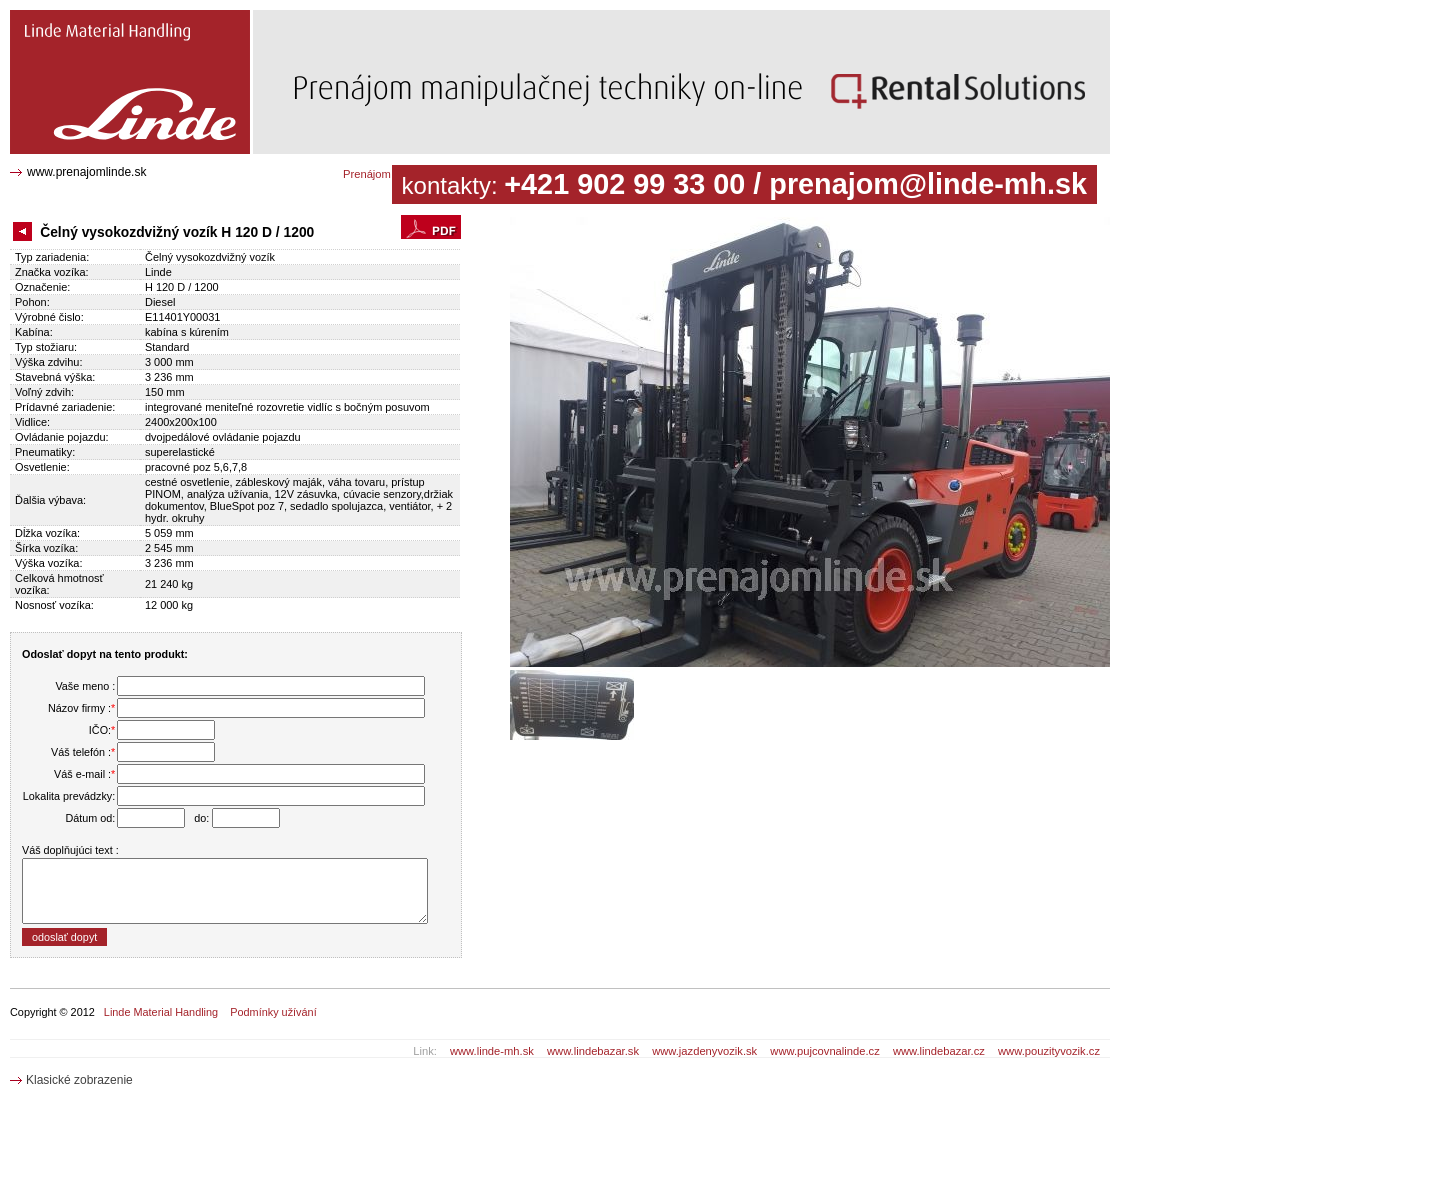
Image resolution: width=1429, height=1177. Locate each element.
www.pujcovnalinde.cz (824, 1051)
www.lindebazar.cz (939, 1051)
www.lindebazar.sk (593, 1051)
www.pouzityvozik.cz (1049, 1051)
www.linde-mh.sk (492, 1051)
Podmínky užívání (273, 1012)
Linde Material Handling (161, 1012)
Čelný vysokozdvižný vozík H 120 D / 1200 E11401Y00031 (121, 25)
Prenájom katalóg (386, 174)
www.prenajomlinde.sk (86, 172)
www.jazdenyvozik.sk (704, 1051)
